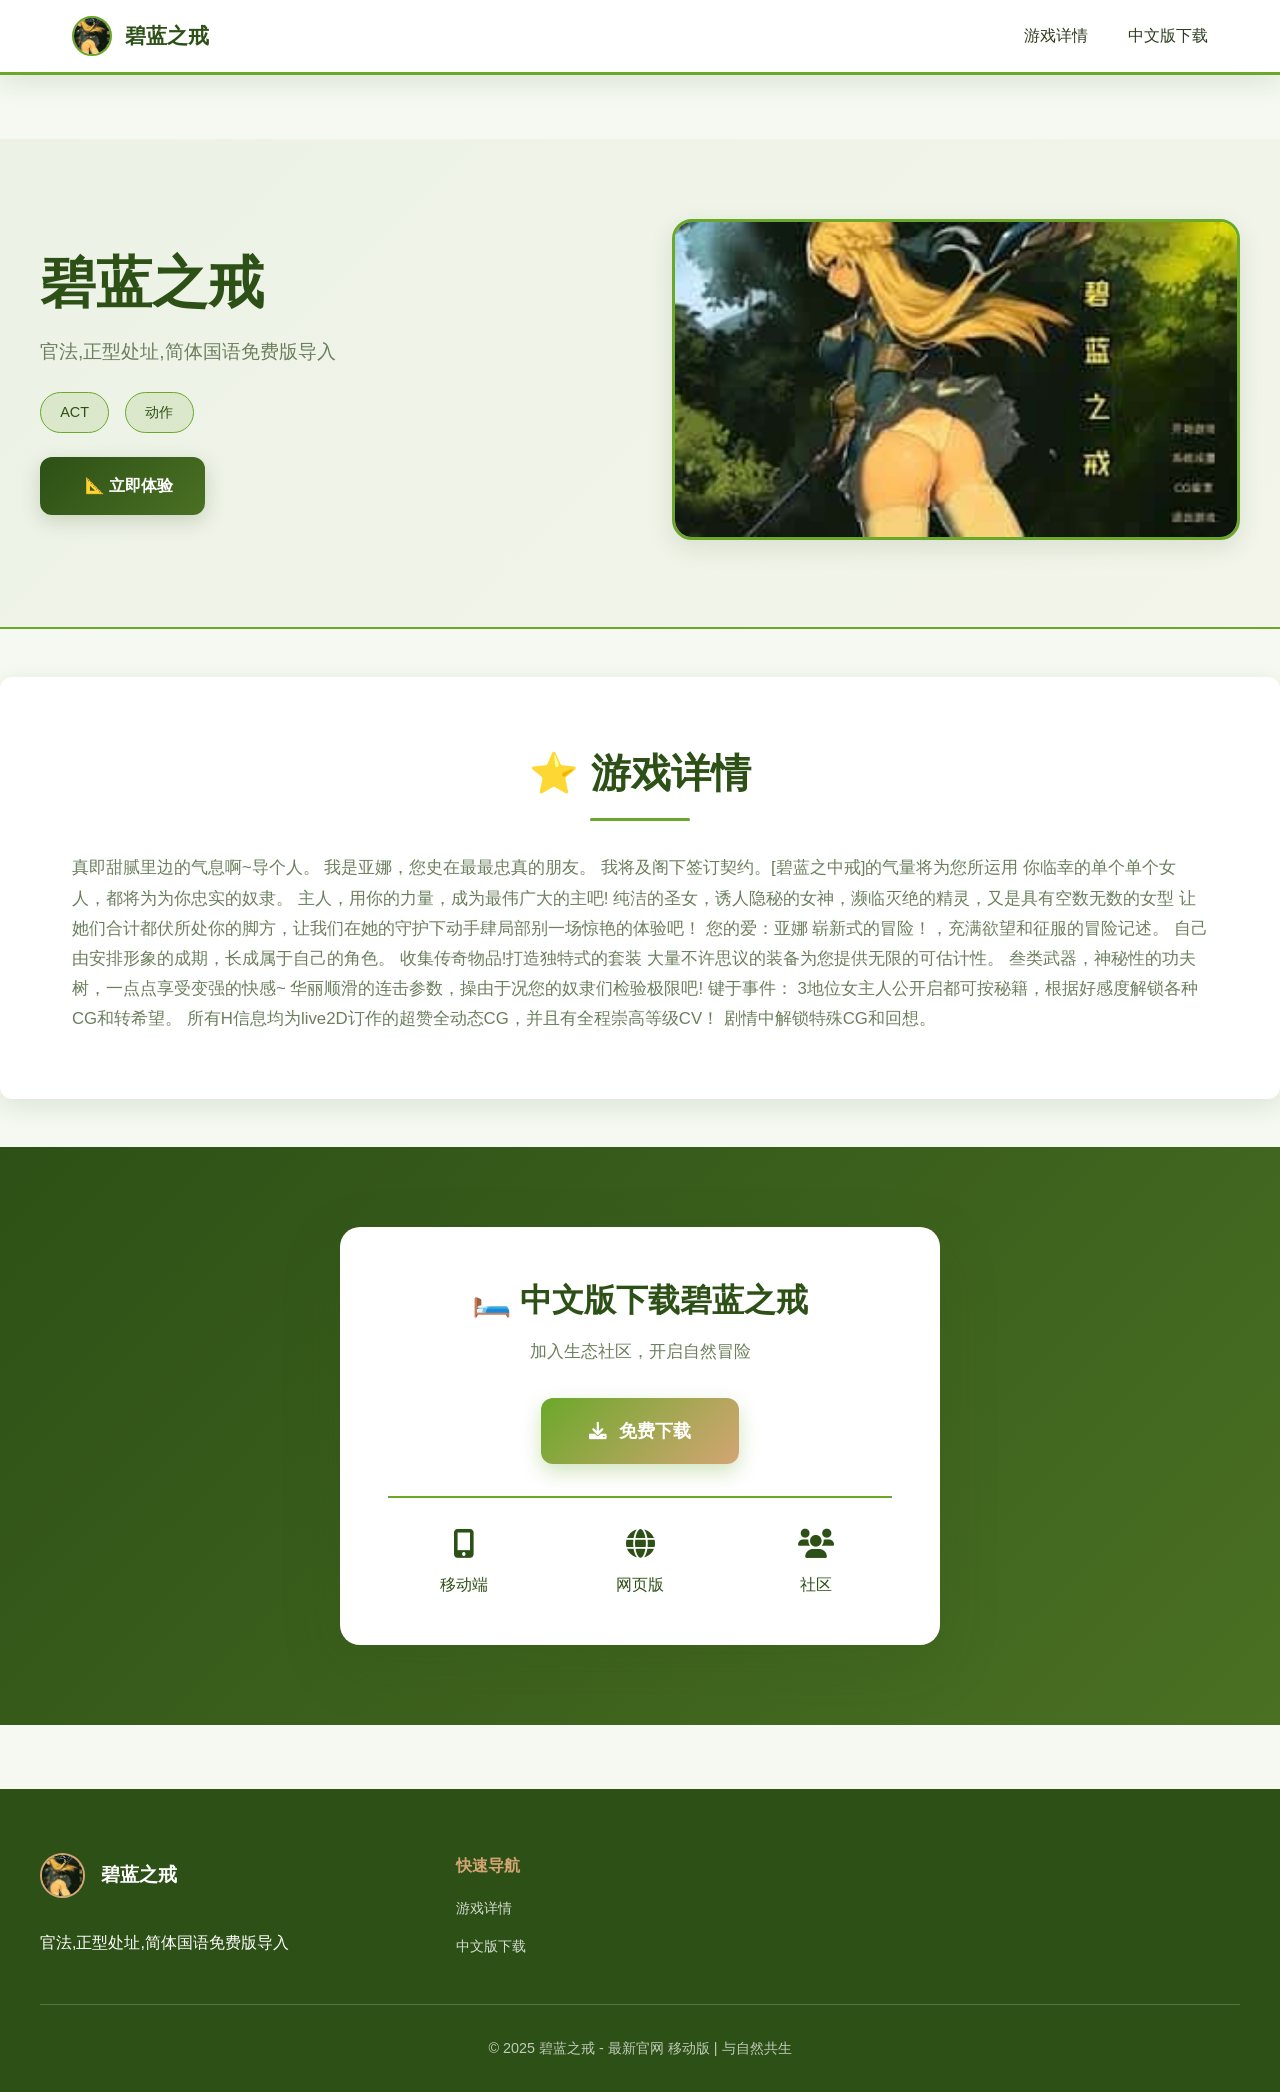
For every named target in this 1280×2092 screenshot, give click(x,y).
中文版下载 (1168, 35)
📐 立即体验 (129, 485)
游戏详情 (1056, 35)
